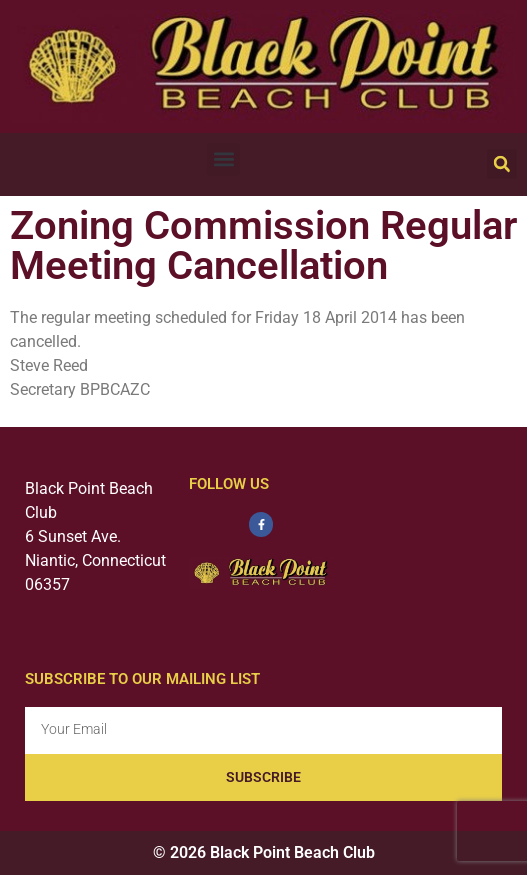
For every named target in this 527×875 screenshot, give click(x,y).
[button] (223, 159)
